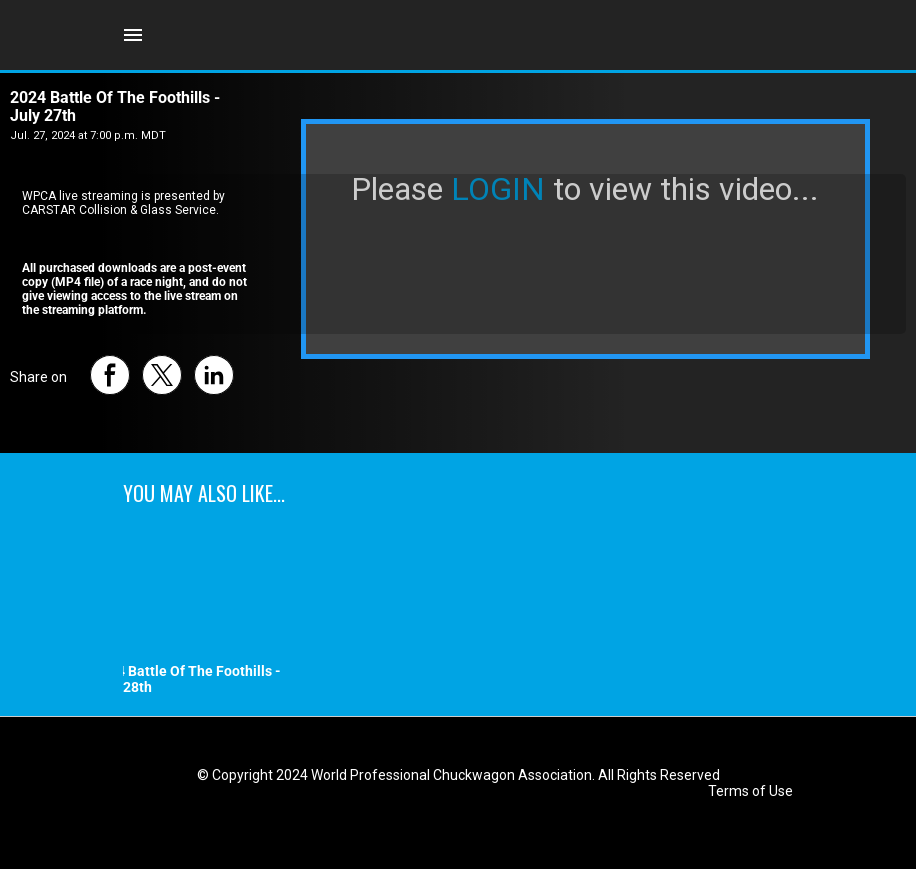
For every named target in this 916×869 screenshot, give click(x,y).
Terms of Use (750, 791)
